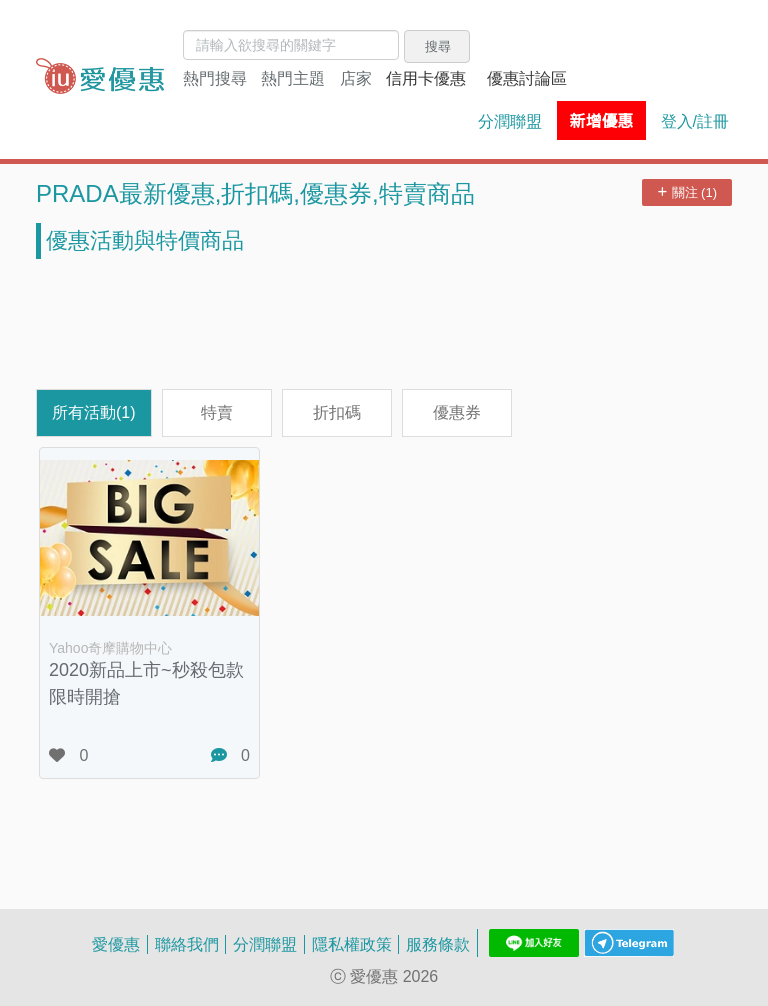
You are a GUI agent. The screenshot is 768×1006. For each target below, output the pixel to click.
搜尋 (438, 46)
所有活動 (94, 412)
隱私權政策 (352, 944)
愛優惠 (116, 944)
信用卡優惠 (426, 78)
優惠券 (457, 412)
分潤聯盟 (510, 121)
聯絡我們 (187, 944)
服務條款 (438, 944)
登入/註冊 (695, 121)
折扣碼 (337, 412)
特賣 (217, 412)
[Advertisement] (384, 324)
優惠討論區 (527, 78)
